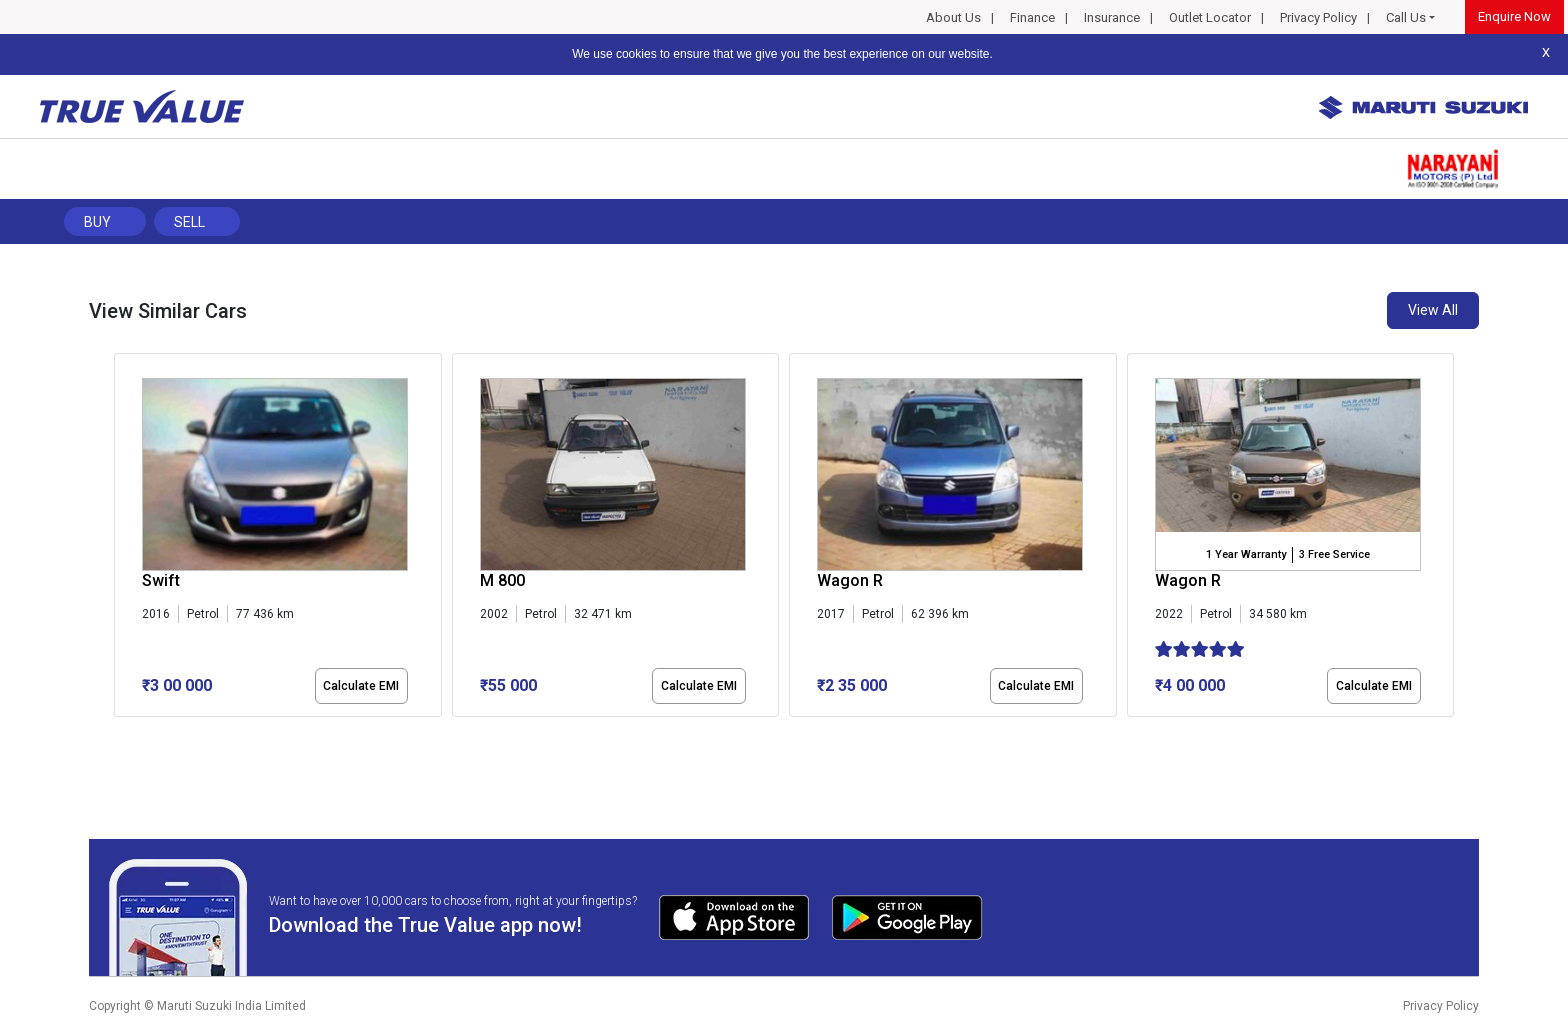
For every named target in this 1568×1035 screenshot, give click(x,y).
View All (1433, 310)
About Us (953, 17)
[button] (120, 734)
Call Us (1406, 17)
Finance (1032, 17)
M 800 (502, 580)
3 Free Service (1334, 554)
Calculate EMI (361, 686)
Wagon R (850, 580)
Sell (189, 222)
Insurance (1112, 17)
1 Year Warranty (1246, 554)
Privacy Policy (1318, 17)
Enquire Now (1514, 16)
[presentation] (124, 539)
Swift (161, 580)
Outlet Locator (1210, 17)
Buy (97, 222)
